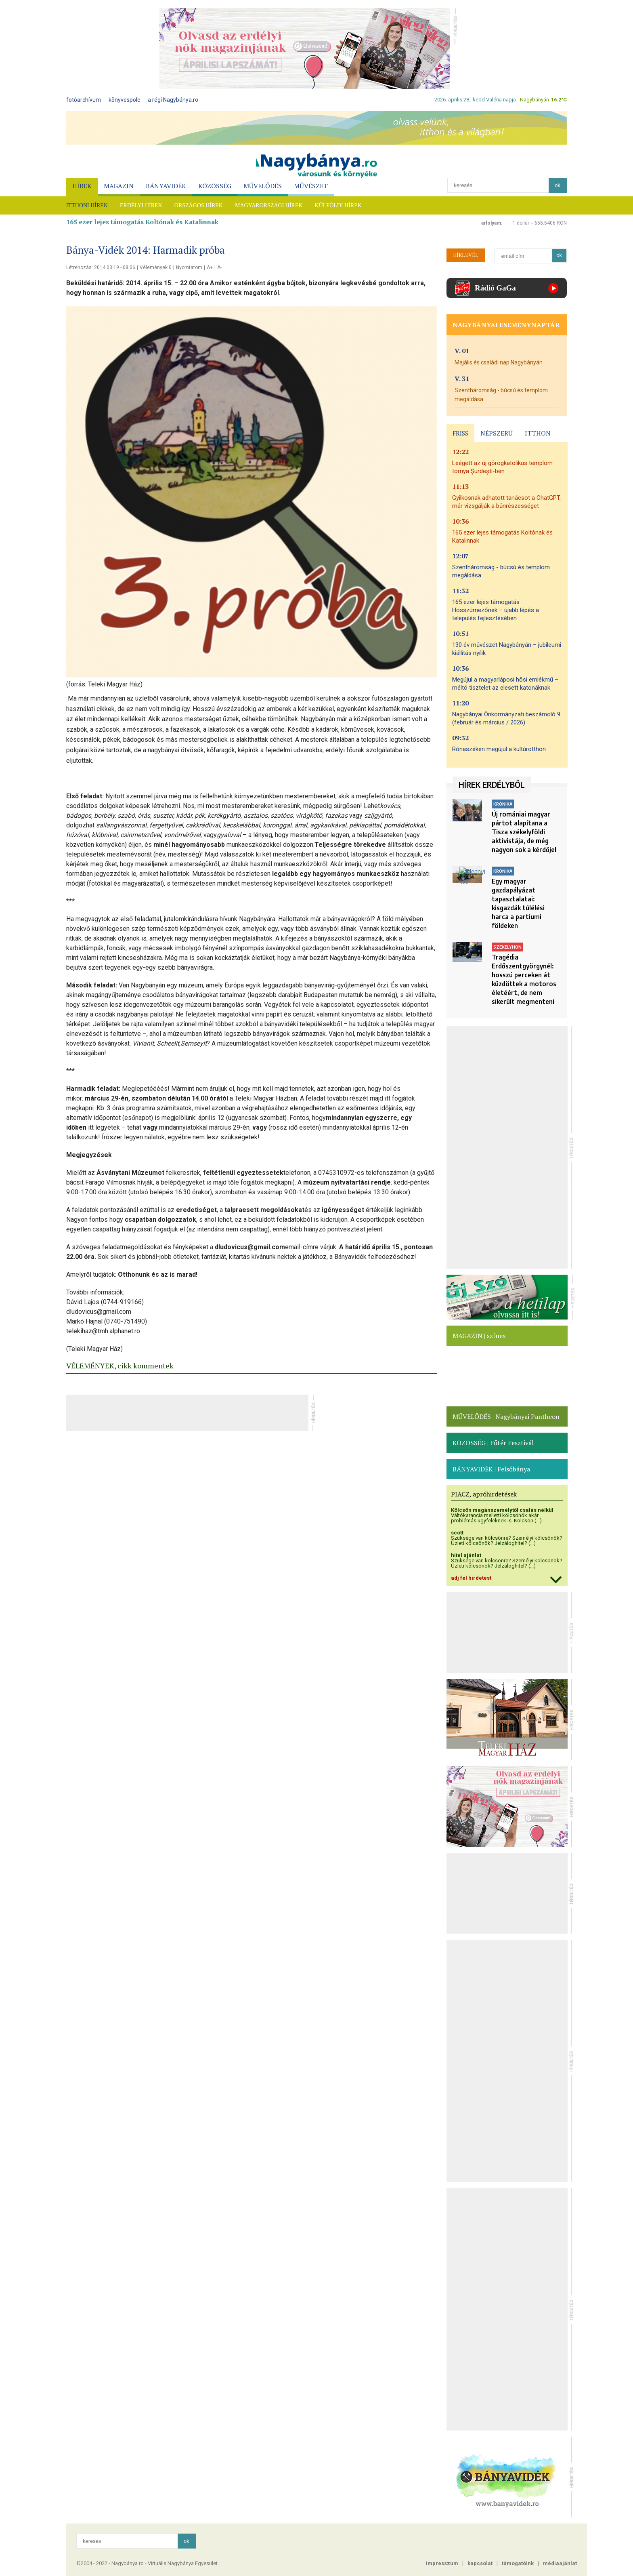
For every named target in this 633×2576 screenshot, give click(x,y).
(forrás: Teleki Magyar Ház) (104, 684)
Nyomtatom (189, 267)
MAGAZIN (119, 185)
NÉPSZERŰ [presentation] (496, 433)
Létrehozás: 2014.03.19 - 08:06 (100, 267)
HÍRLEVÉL (465, 255)
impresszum (442, 2563)
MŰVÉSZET (311, 185)
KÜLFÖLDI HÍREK (338, 205)
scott (457, 1532)
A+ (210, 267)
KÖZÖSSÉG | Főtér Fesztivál (493, 1442)
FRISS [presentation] (460, 433)
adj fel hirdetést (471, 1578)
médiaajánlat (560, 2563)
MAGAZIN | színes (479, 1335)
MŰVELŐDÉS (262, 185)
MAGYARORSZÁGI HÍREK (269, 205)
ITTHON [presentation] (538, 433)
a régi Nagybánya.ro (173, 100)
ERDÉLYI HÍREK (141, 205)
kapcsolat (480, 2563)
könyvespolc (124, 100)
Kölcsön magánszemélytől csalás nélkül (502, 1510)
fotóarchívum (83, 100)
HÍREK (82, 185)
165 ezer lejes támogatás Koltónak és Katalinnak (142, 222)
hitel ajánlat (466, 1555)
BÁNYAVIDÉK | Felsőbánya (491, 1469)
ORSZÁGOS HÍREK (198, 205)
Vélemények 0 (156, 267)
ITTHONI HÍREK (87, 205)
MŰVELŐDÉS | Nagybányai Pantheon (506, 1416)
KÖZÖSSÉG (214, 185)
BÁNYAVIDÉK (166, 185)
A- (219, 267)
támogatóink (518, 2563)
